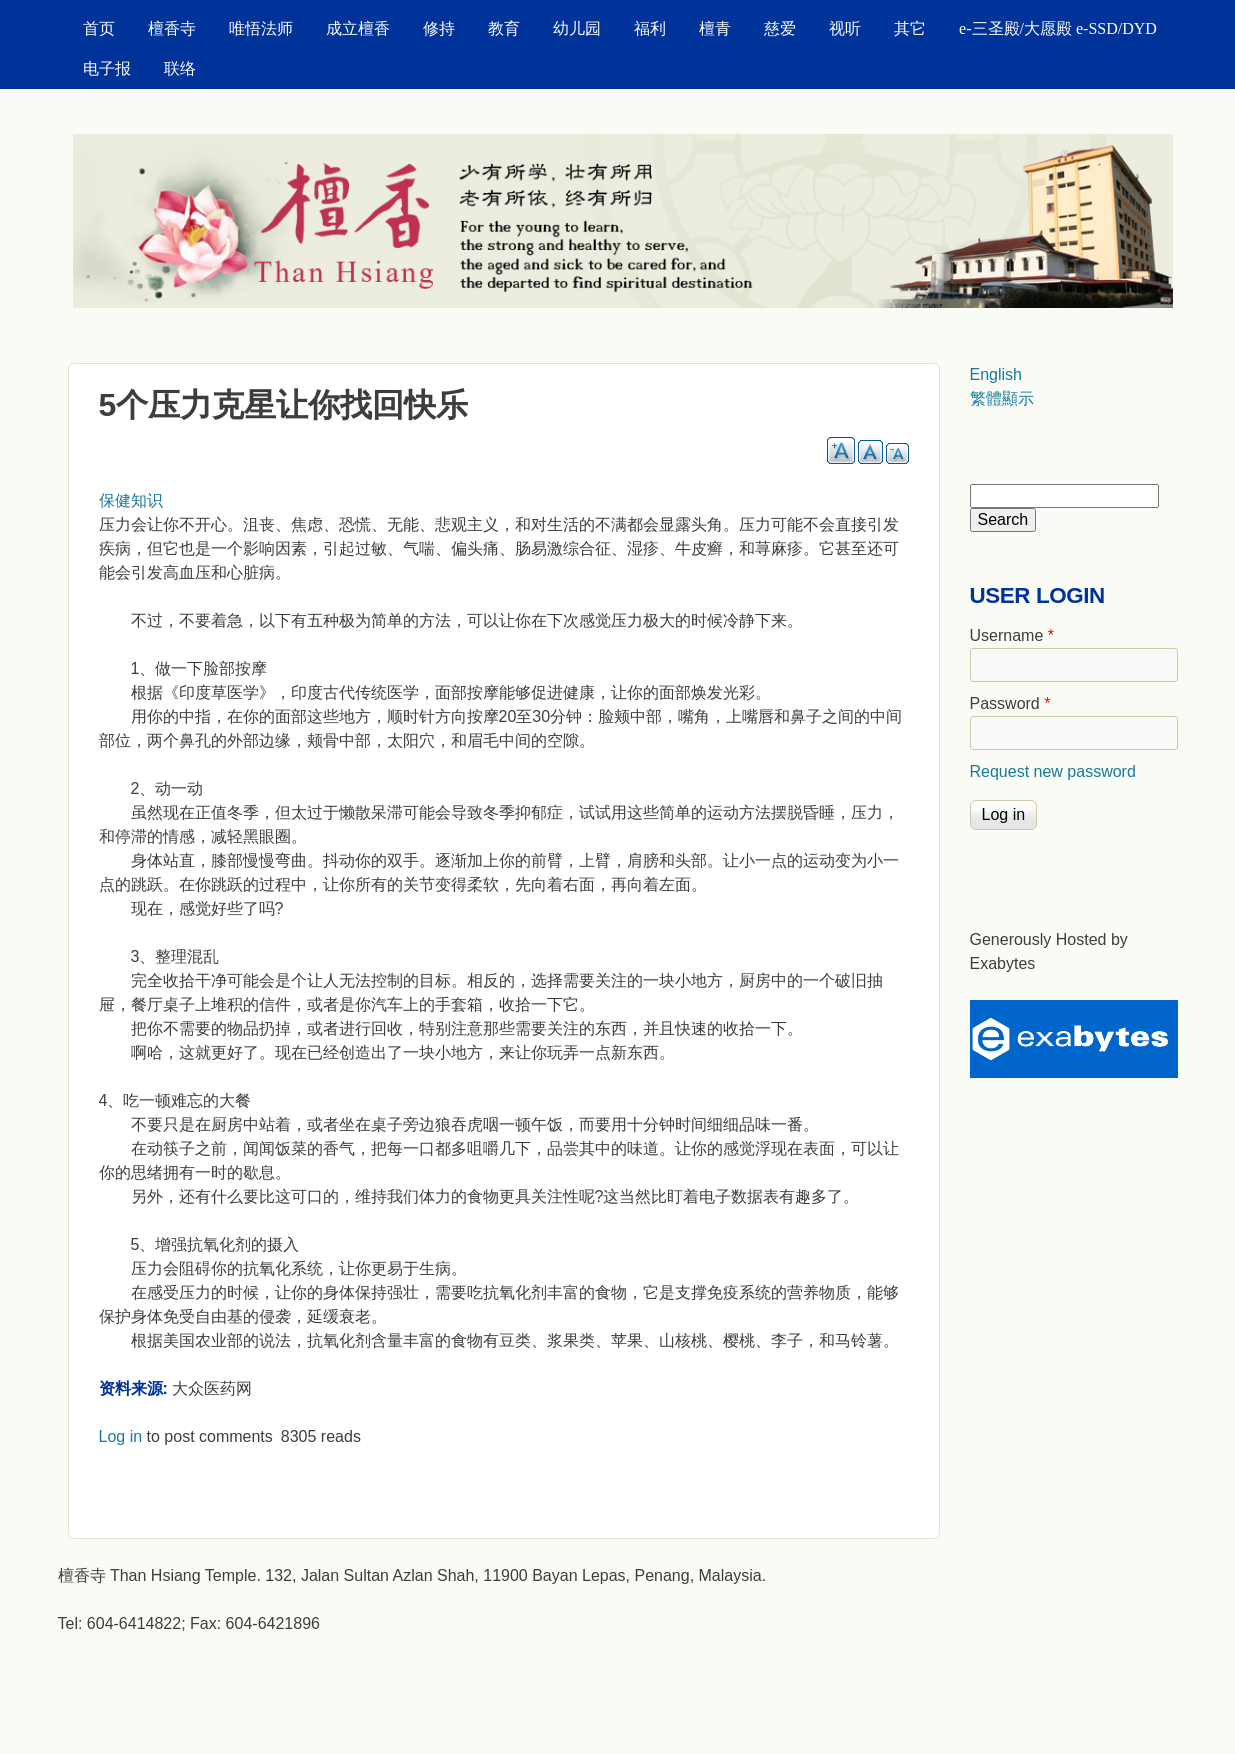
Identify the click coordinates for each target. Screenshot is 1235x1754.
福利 (650, 28)
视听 (845, 28)
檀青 (715, 28)
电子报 (107, 68)
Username (1012, 635)
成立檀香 (358, 28)
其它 (910, 28)
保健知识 (131, 500)
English (996, 374)
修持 (439, 28)
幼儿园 (577, 28)
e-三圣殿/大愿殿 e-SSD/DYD (1058, 28)
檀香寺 (172, 28)
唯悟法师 (261, 28)
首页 (99, 28)
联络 (180, 68)
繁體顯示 (1002, 398)
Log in (121, 1436)
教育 (504, 28)
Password (1010, 703)
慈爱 (780, 28)
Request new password (1053, 771)
